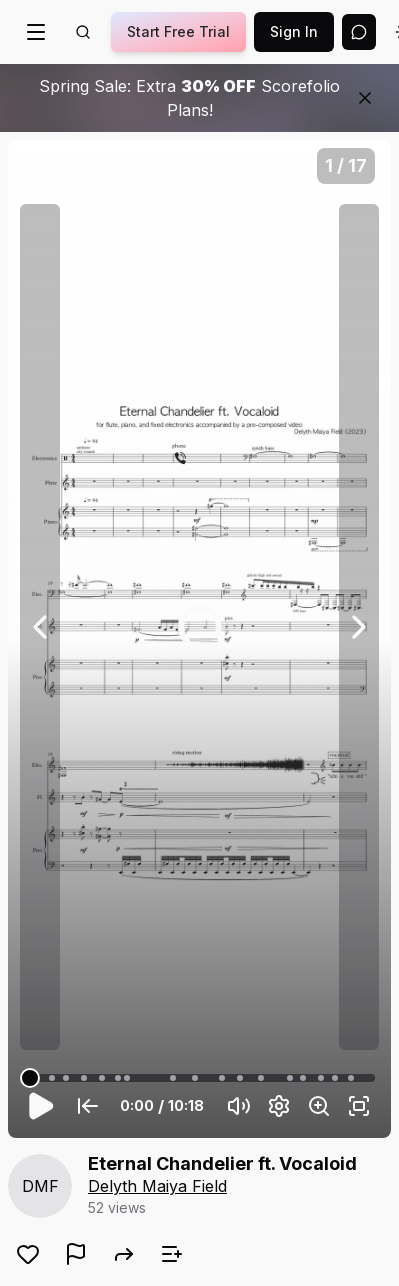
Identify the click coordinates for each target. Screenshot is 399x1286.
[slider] (30, 1078)
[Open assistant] (359, 32)
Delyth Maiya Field (157, 1186)
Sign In (294, 31)
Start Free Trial (178, 31)
